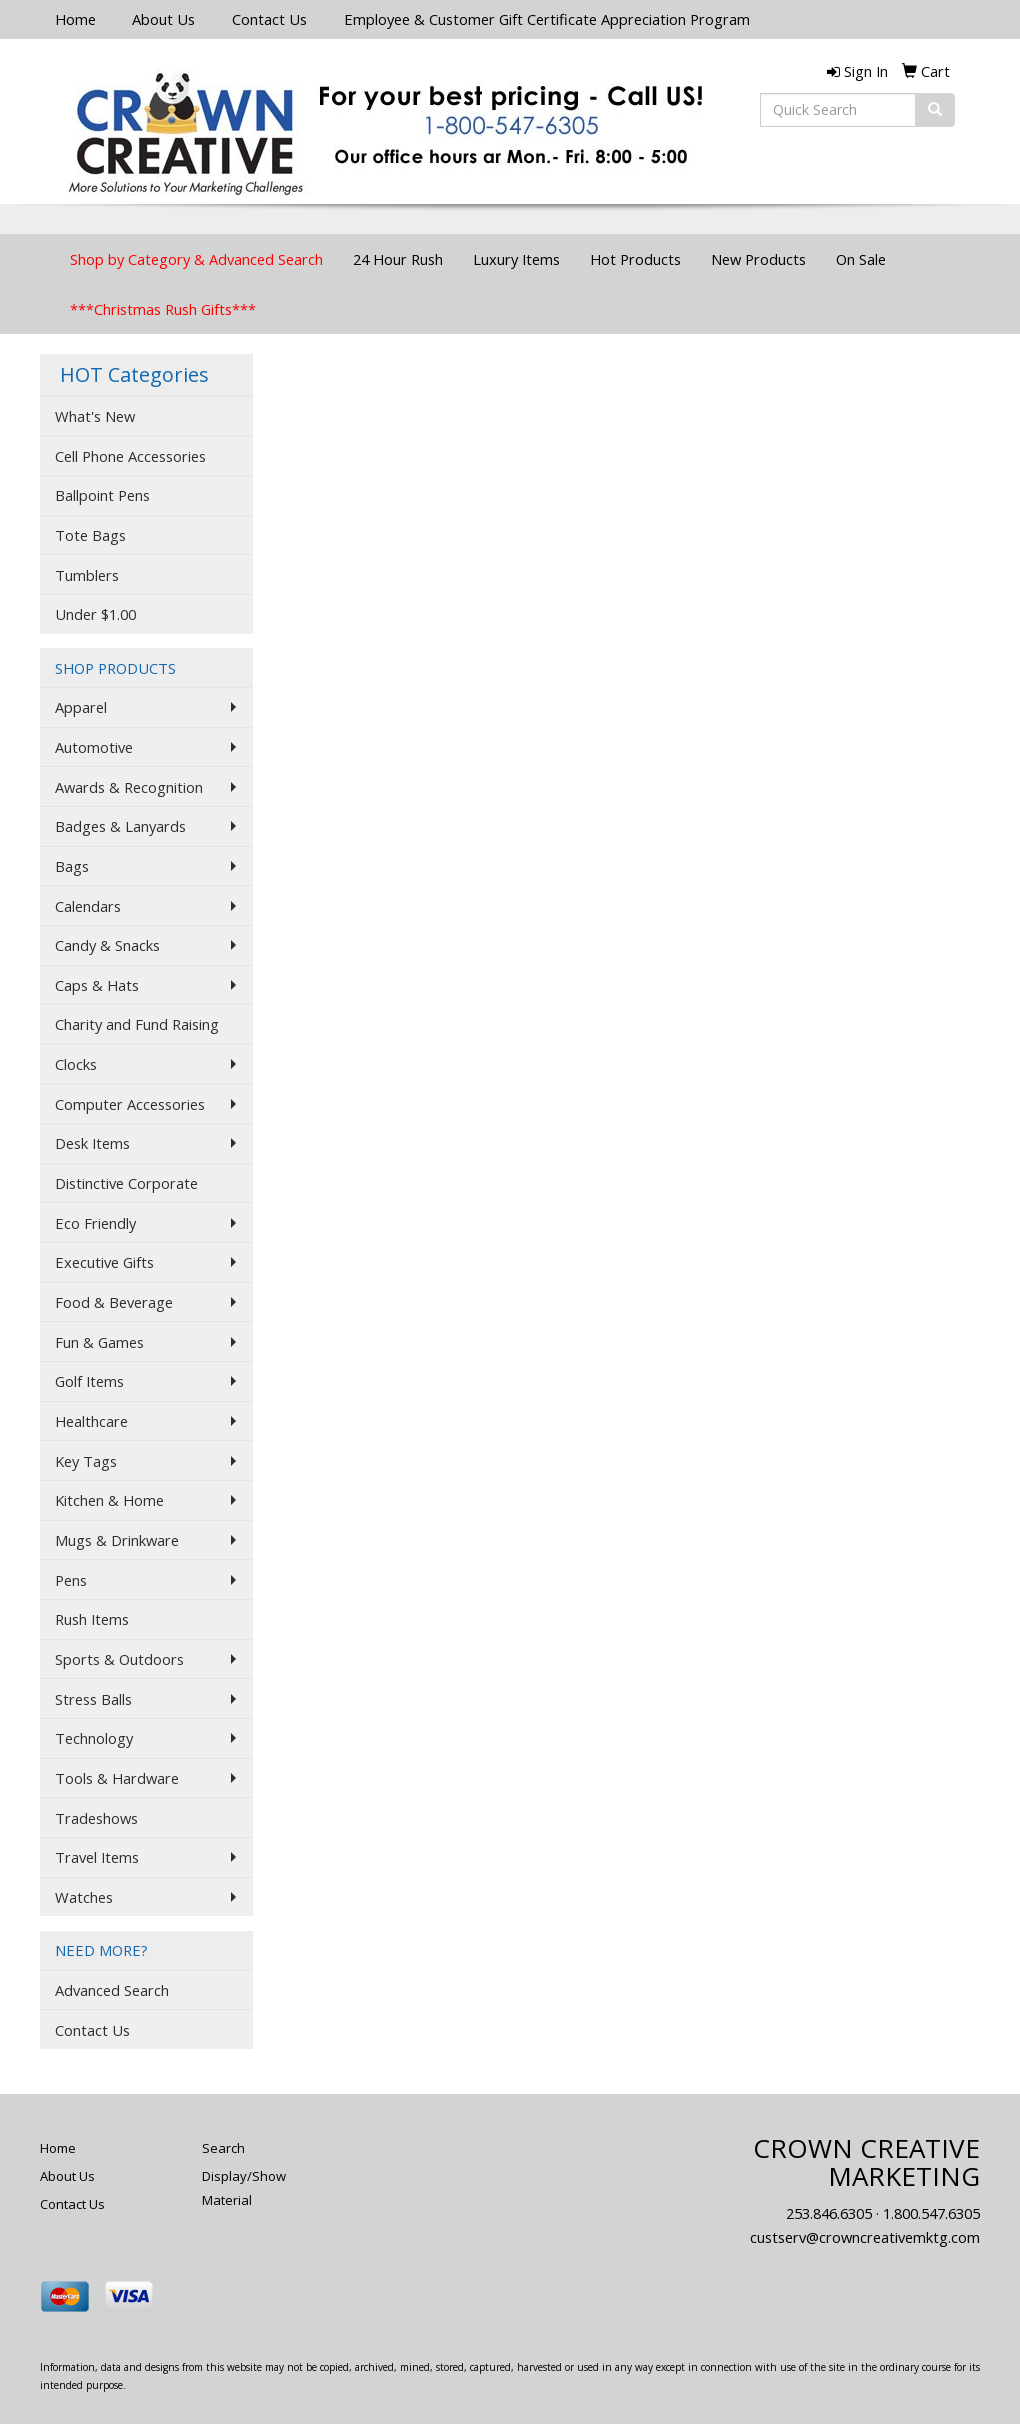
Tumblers (87, 575)
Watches (84, 1897)
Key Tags (86, 1461)
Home (75, 19)
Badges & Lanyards (120, 826)
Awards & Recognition (129, 787)
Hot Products (635, 259)
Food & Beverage (114, 1302)
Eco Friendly (95, 1223)
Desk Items (92, 1143)
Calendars (88, 906)
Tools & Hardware (117, 1778)
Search (223, 2148)
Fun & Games (99, 1342)
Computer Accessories (130, 1104)
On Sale (861, 259)
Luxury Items (516, 259)
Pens (71, 1580)
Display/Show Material (244, 2188)
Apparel (81, 707)
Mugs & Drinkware (117, 1540)
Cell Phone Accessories (130, 456)
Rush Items (92, 1619)
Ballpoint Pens (102, 495)
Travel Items (97, 1857)
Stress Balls (93, 1699)
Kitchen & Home (109, 1500)
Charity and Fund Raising (137, 1024)
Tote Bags (90, 535)
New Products (758, 259)
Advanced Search (112, 1990)
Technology (94, 1738)
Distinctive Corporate (126, 1183)
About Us (163, 19)
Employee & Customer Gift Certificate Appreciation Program (547, 19)
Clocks (76, 1064)
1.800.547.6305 (931, 2213)
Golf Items (89, 1381)
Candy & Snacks (107, 945)
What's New (95, 416)
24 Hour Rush (398, 259)
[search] (935, 110)
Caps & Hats (97, 985)
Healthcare (91, 1421)
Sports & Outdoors (119, 1659)
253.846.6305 (829, 2213)
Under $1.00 (95, 614)
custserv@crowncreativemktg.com (865, 2237)
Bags (72, 866)
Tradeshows (96, 1818)
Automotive (94, 747)
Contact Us (269, 19)
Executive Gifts (104, 1262)
